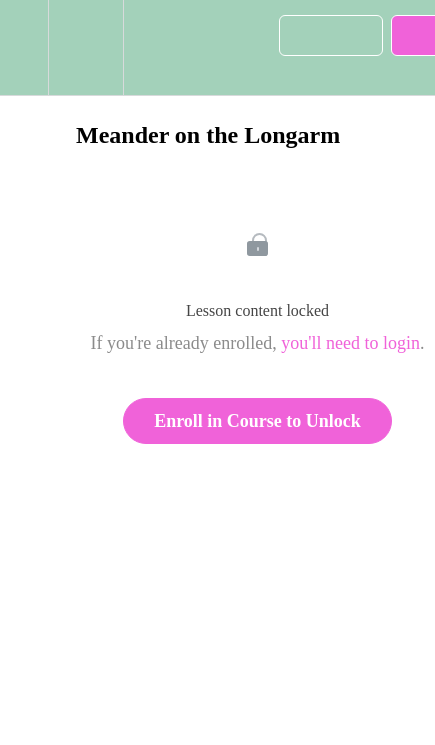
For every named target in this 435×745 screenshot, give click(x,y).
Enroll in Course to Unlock (257, 421)
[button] (24, 47)
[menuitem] (85, 47)
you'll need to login (350, 343)
